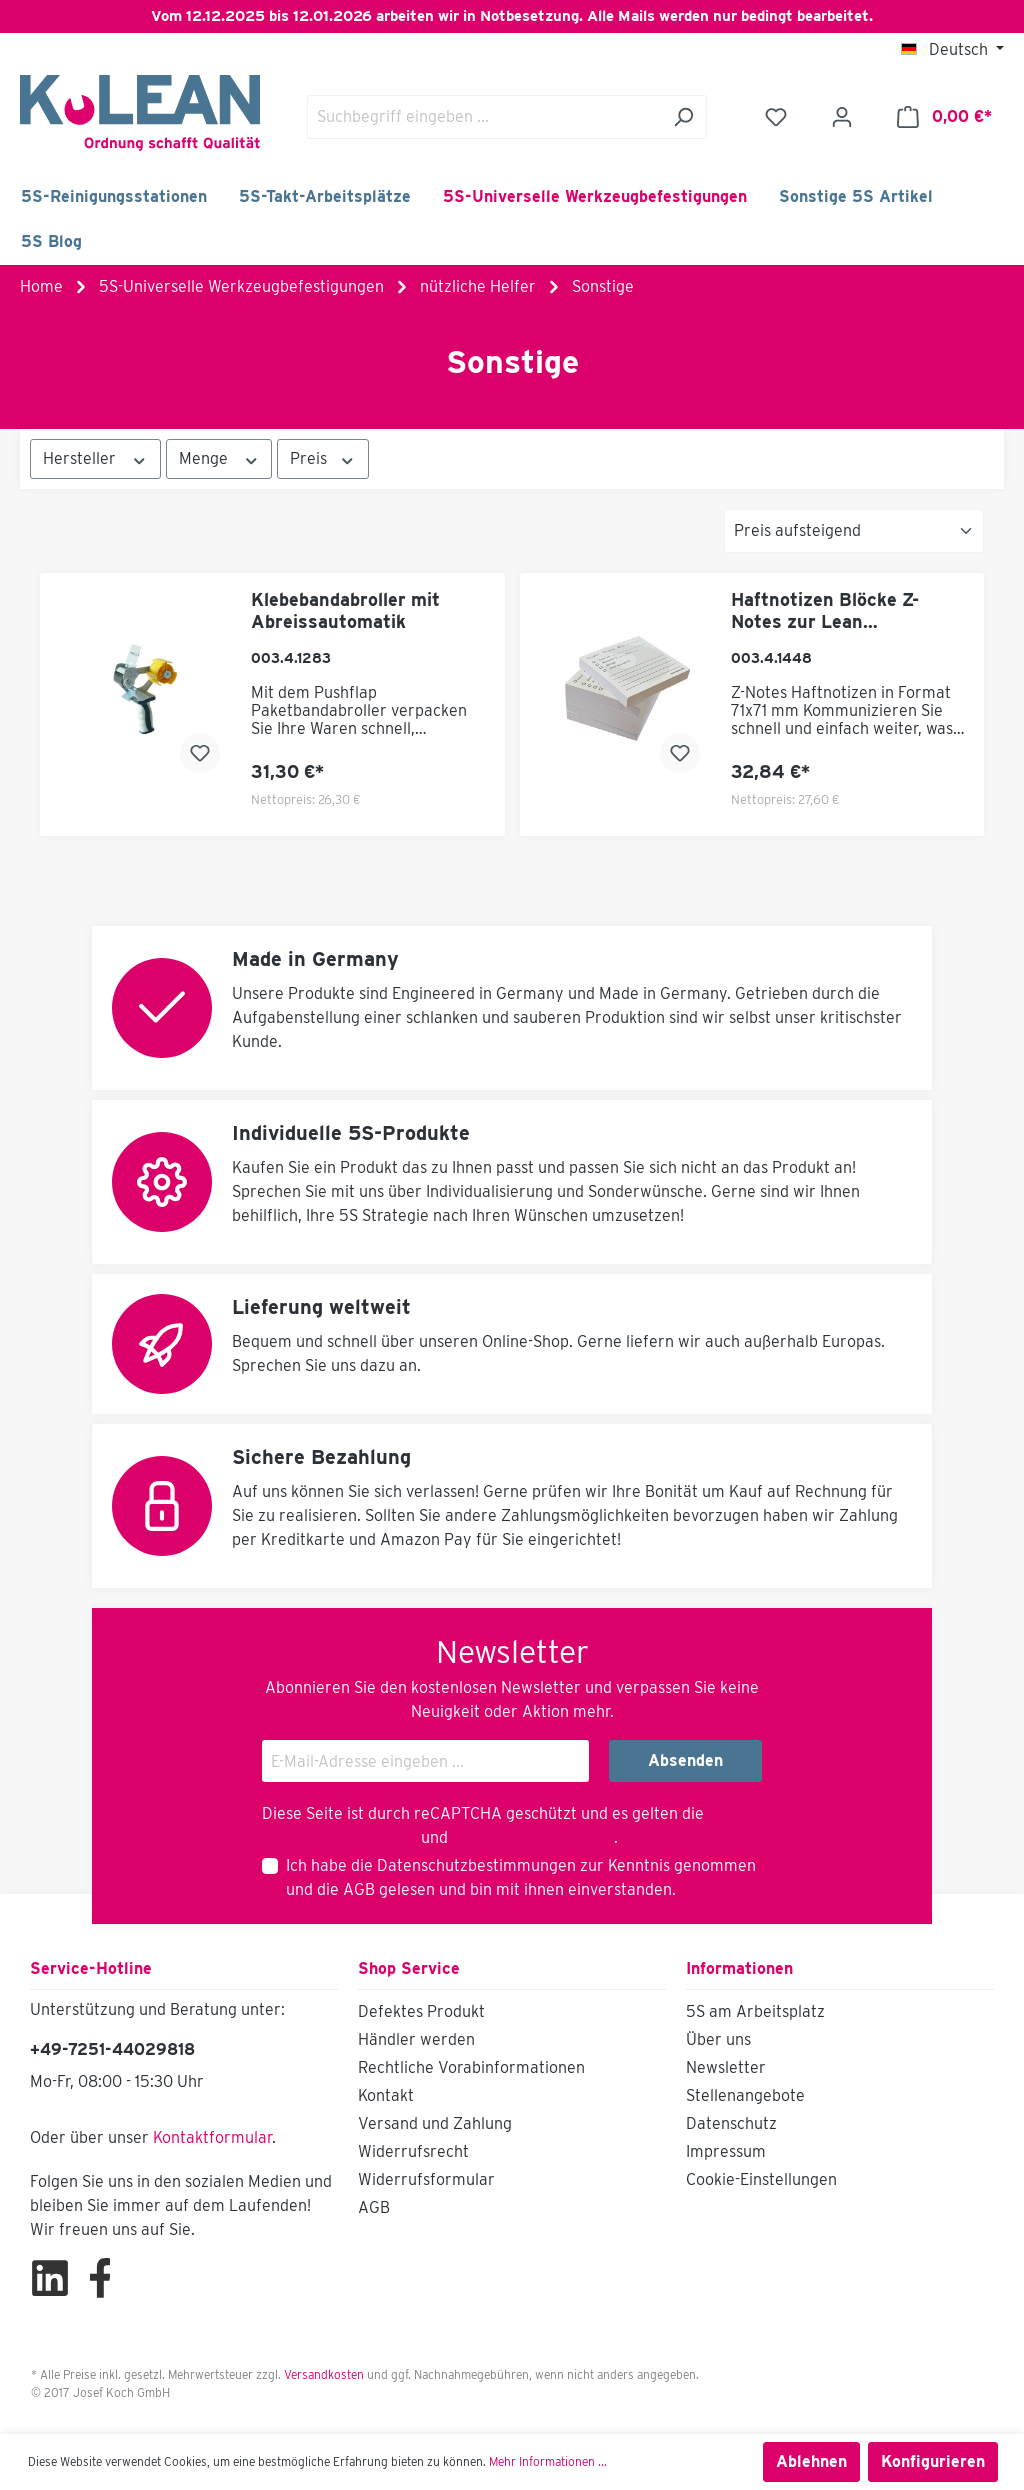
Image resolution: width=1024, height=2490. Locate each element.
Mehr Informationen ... (548, 2461)
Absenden (685, 1760)
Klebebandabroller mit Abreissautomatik (345, 610)
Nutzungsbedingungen (533, 1837)
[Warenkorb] (944, 117)
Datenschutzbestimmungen (476, 1865)
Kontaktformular (212, 2137)
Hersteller (95, 458)
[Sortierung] (854, 531)
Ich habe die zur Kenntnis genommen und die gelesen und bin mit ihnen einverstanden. (521, 1877)
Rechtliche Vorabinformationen (471, 2067)
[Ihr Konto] (842, 117)
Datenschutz (731, 2123)
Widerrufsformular (426, 2179)
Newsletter (726, 2067)
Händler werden (416, 2039)
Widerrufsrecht (413, 2151)
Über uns (718, 2039)
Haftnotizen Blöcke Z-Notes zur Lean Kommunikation (825, 611)
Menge (219, 458)
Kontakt (386, 2095)
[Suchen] (683, 117)
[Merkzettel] (776, 117)
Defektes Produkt (421, 2011)
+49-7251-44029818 (112, 2049)
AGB (359, 1889)
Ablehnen (811, 2461)
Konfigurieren (933, 2461)
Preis (323, 458)
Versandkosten (324, 2374)
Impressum (726, 2151)
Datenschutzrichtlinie (339, 1837)
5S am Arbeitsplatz (755, 2011)
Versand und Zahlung (435, 2123)
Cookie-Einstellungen (761, 2179)
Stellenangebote (745, 2095)
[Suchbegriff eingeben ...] (484, 117)
